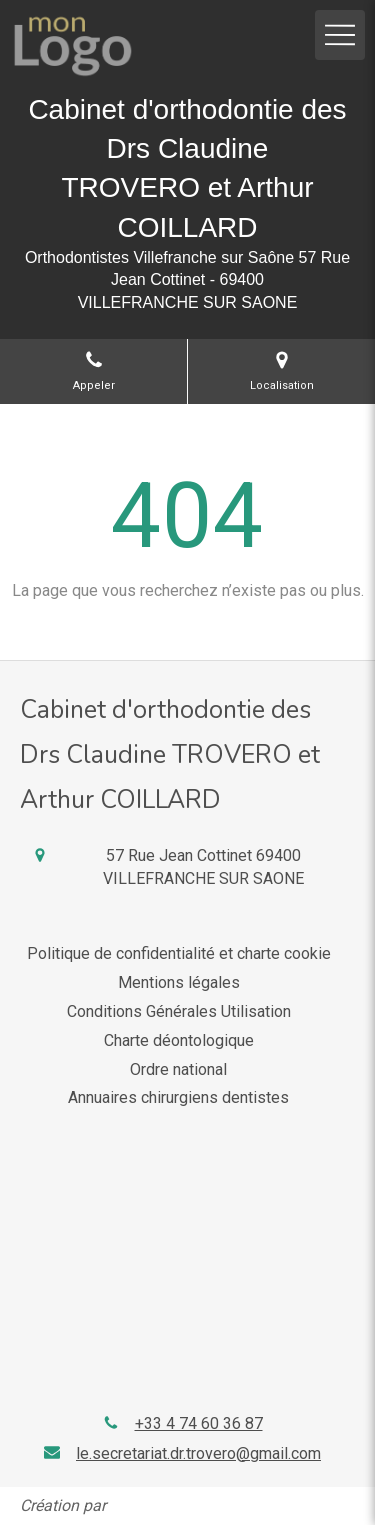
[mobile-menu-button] (340, 35)
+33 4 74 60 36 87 (199, 1423)
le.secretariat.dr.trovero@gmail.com (198, 1453)
